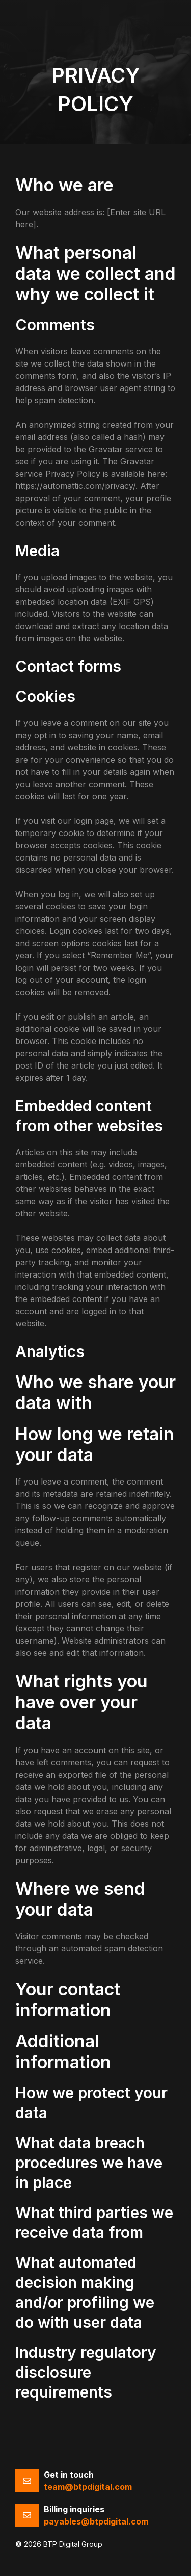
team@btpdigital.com (88, 2487)
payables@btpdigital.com (96, 2521)
